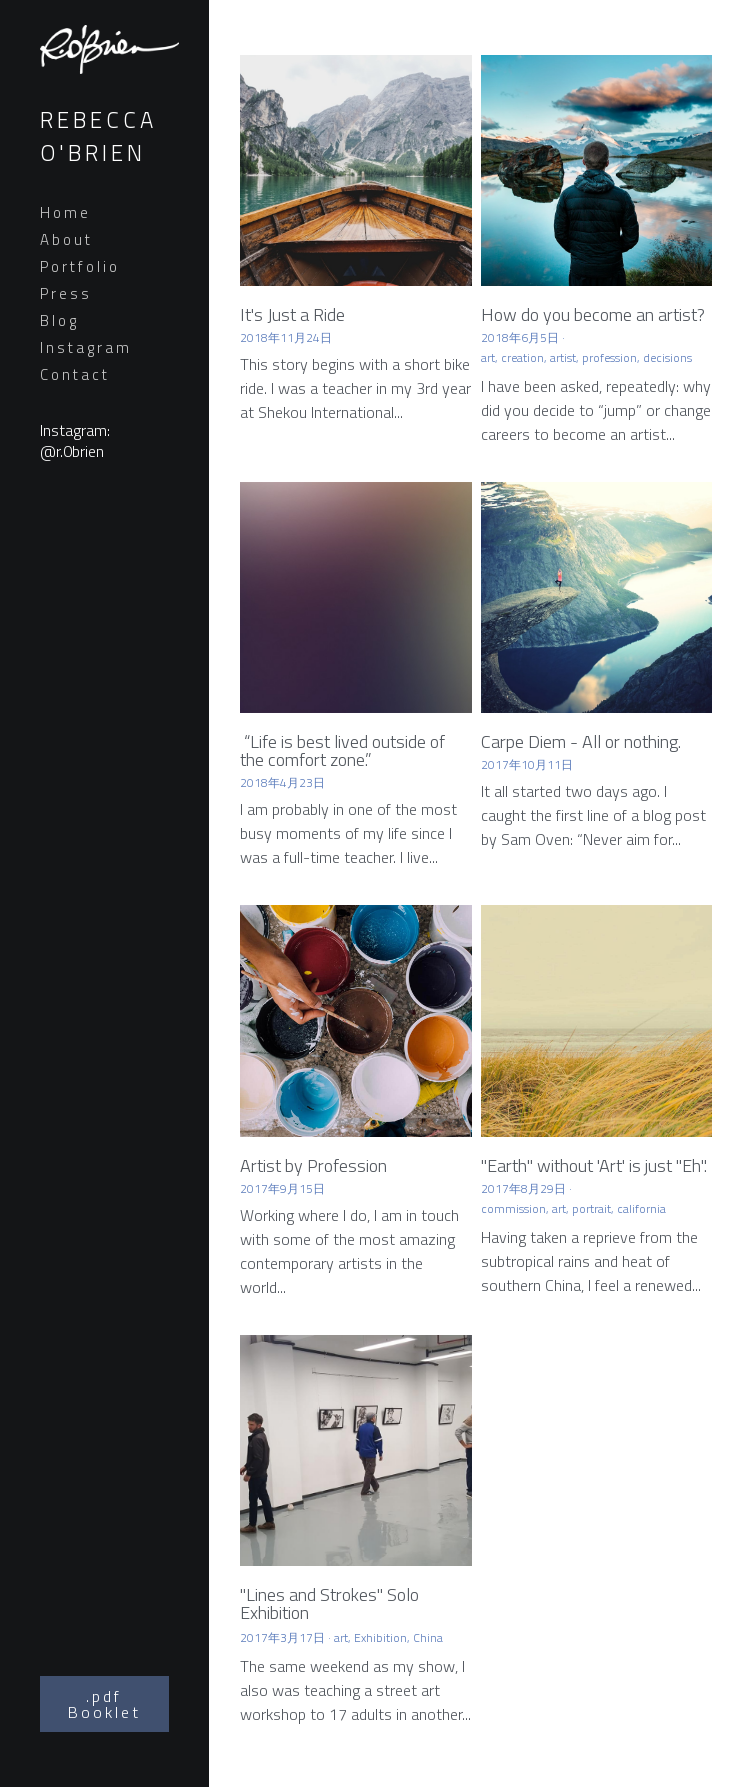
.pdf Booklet (104, 1704)
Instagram (86, 347)
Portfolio (80, 266)
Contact (75, 374)
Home (65, 212)
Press (66, 293)
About (66, 239)
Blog (59, 320)
